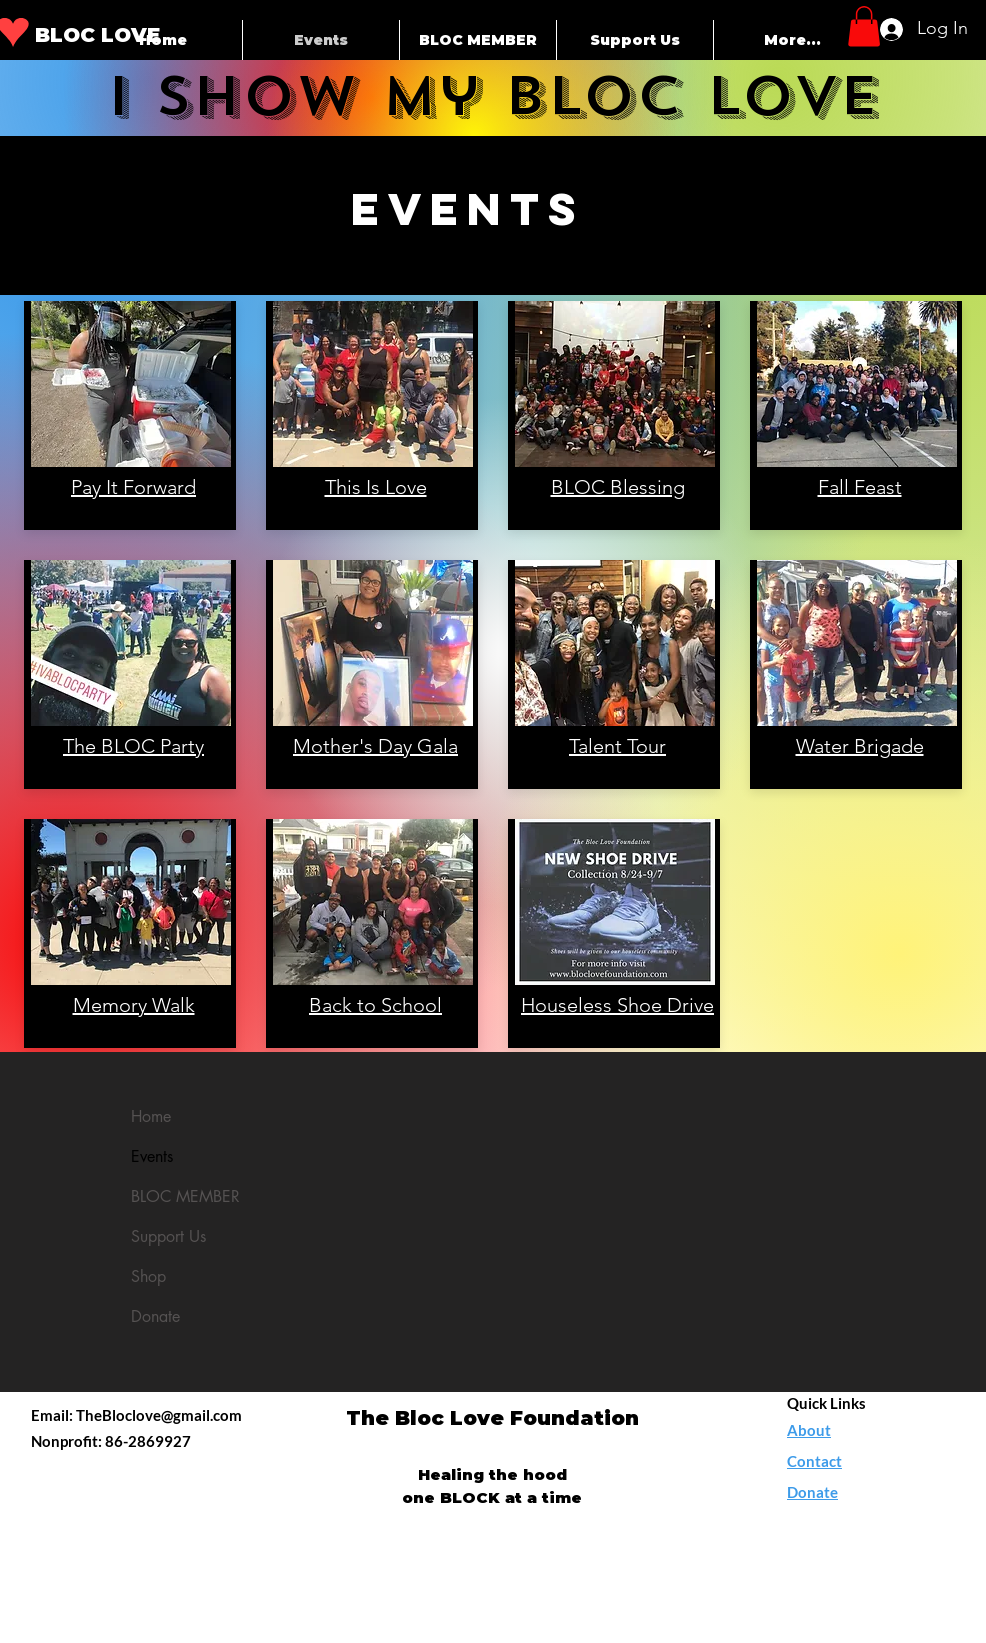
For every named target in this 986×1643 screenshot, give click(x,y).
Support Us (168, 1236)
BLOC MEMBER (185, 1196)
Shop (148, 1276)
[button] (864, 26)
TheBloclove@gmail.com (159, 1415)
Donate (155, 1316)
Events (152, 1156)
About (809, 1430)
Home (151, 1116)
